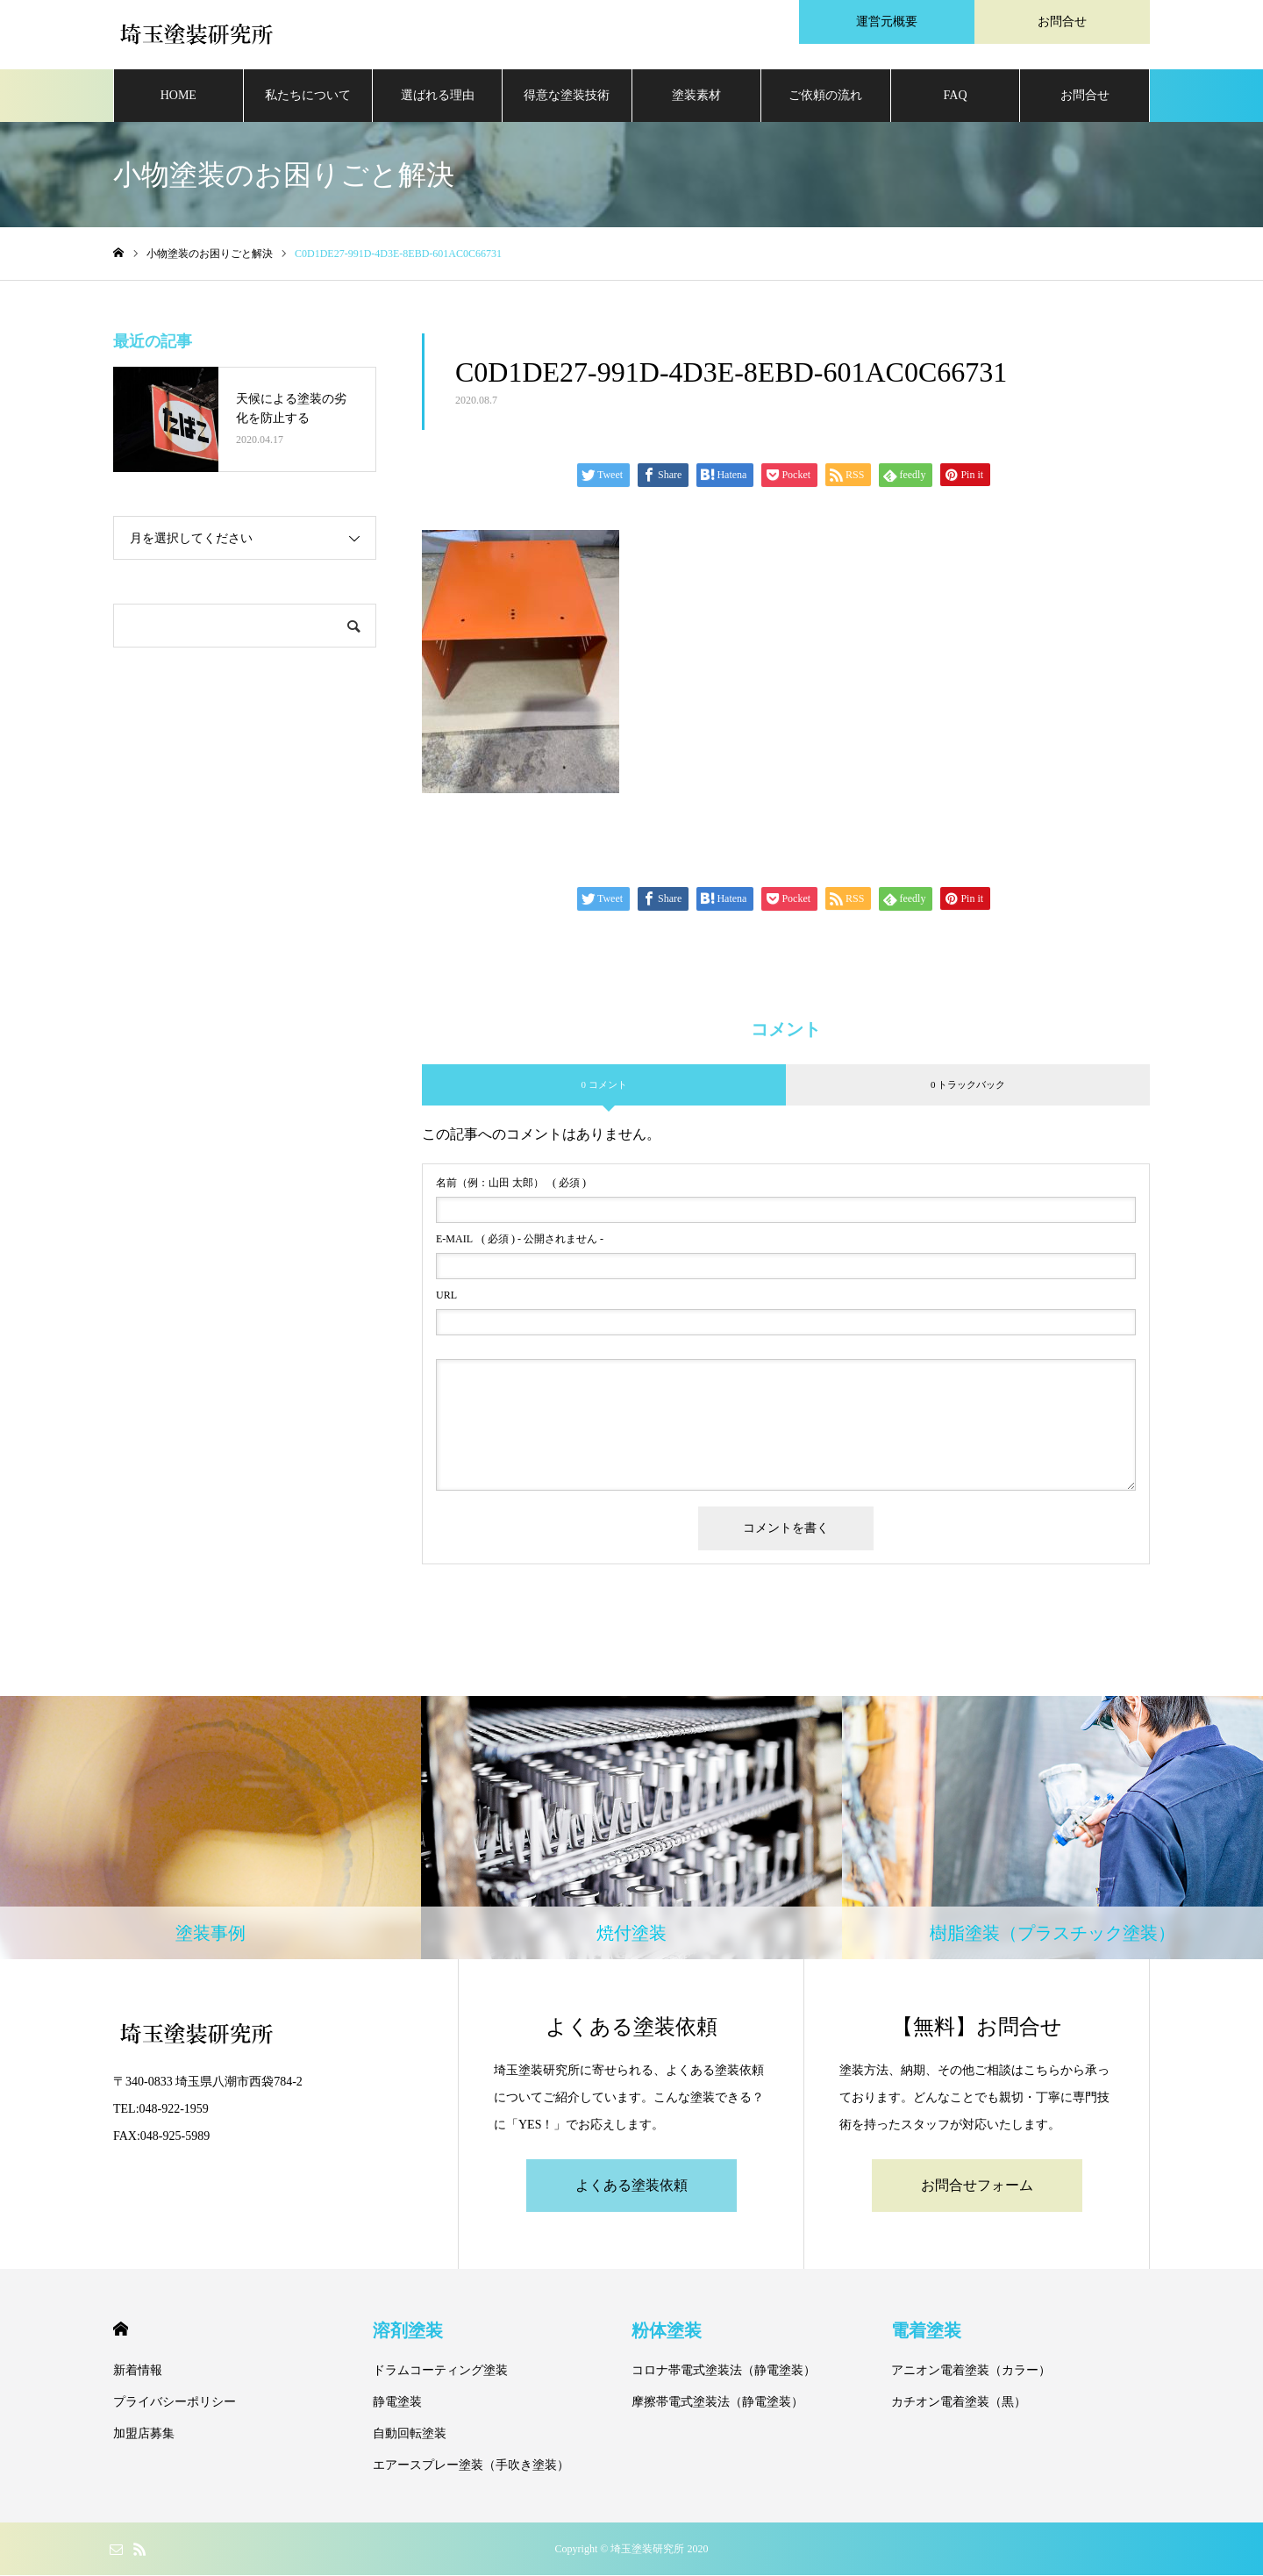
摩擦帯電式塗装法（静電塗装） (717, 2402)
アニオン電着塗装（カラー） (971, 2371)
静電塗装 (397, 2402)
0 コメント (603, 1085)
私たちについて (308, 96)
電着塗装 (926, 2331)
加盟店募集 (144, 2434)
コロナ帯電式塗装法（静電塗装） (724, 2371)
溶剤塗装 (408, 2331)
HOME (178, 96)
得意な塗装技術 (567, 96)
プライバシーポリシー (174, 2402)
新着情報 (137, 2371)
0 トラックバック (968, 1085)
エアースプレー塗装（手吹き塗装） (471, 2465)
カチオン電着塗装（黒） (958, 2402)
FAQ (955, 96)
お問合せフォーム (977, 2186)
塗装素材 (696, 96)
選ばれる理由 (438, 96)
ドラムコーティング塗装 (440, 2371)
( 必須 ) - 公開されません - (519, 1240)
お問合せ (1085, 96)
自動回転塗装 (409, 2434)
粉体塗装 (667, 2331)
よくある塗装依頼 (631, 2186)
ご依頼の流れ (825, 96)
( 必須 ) (511, 1184)
